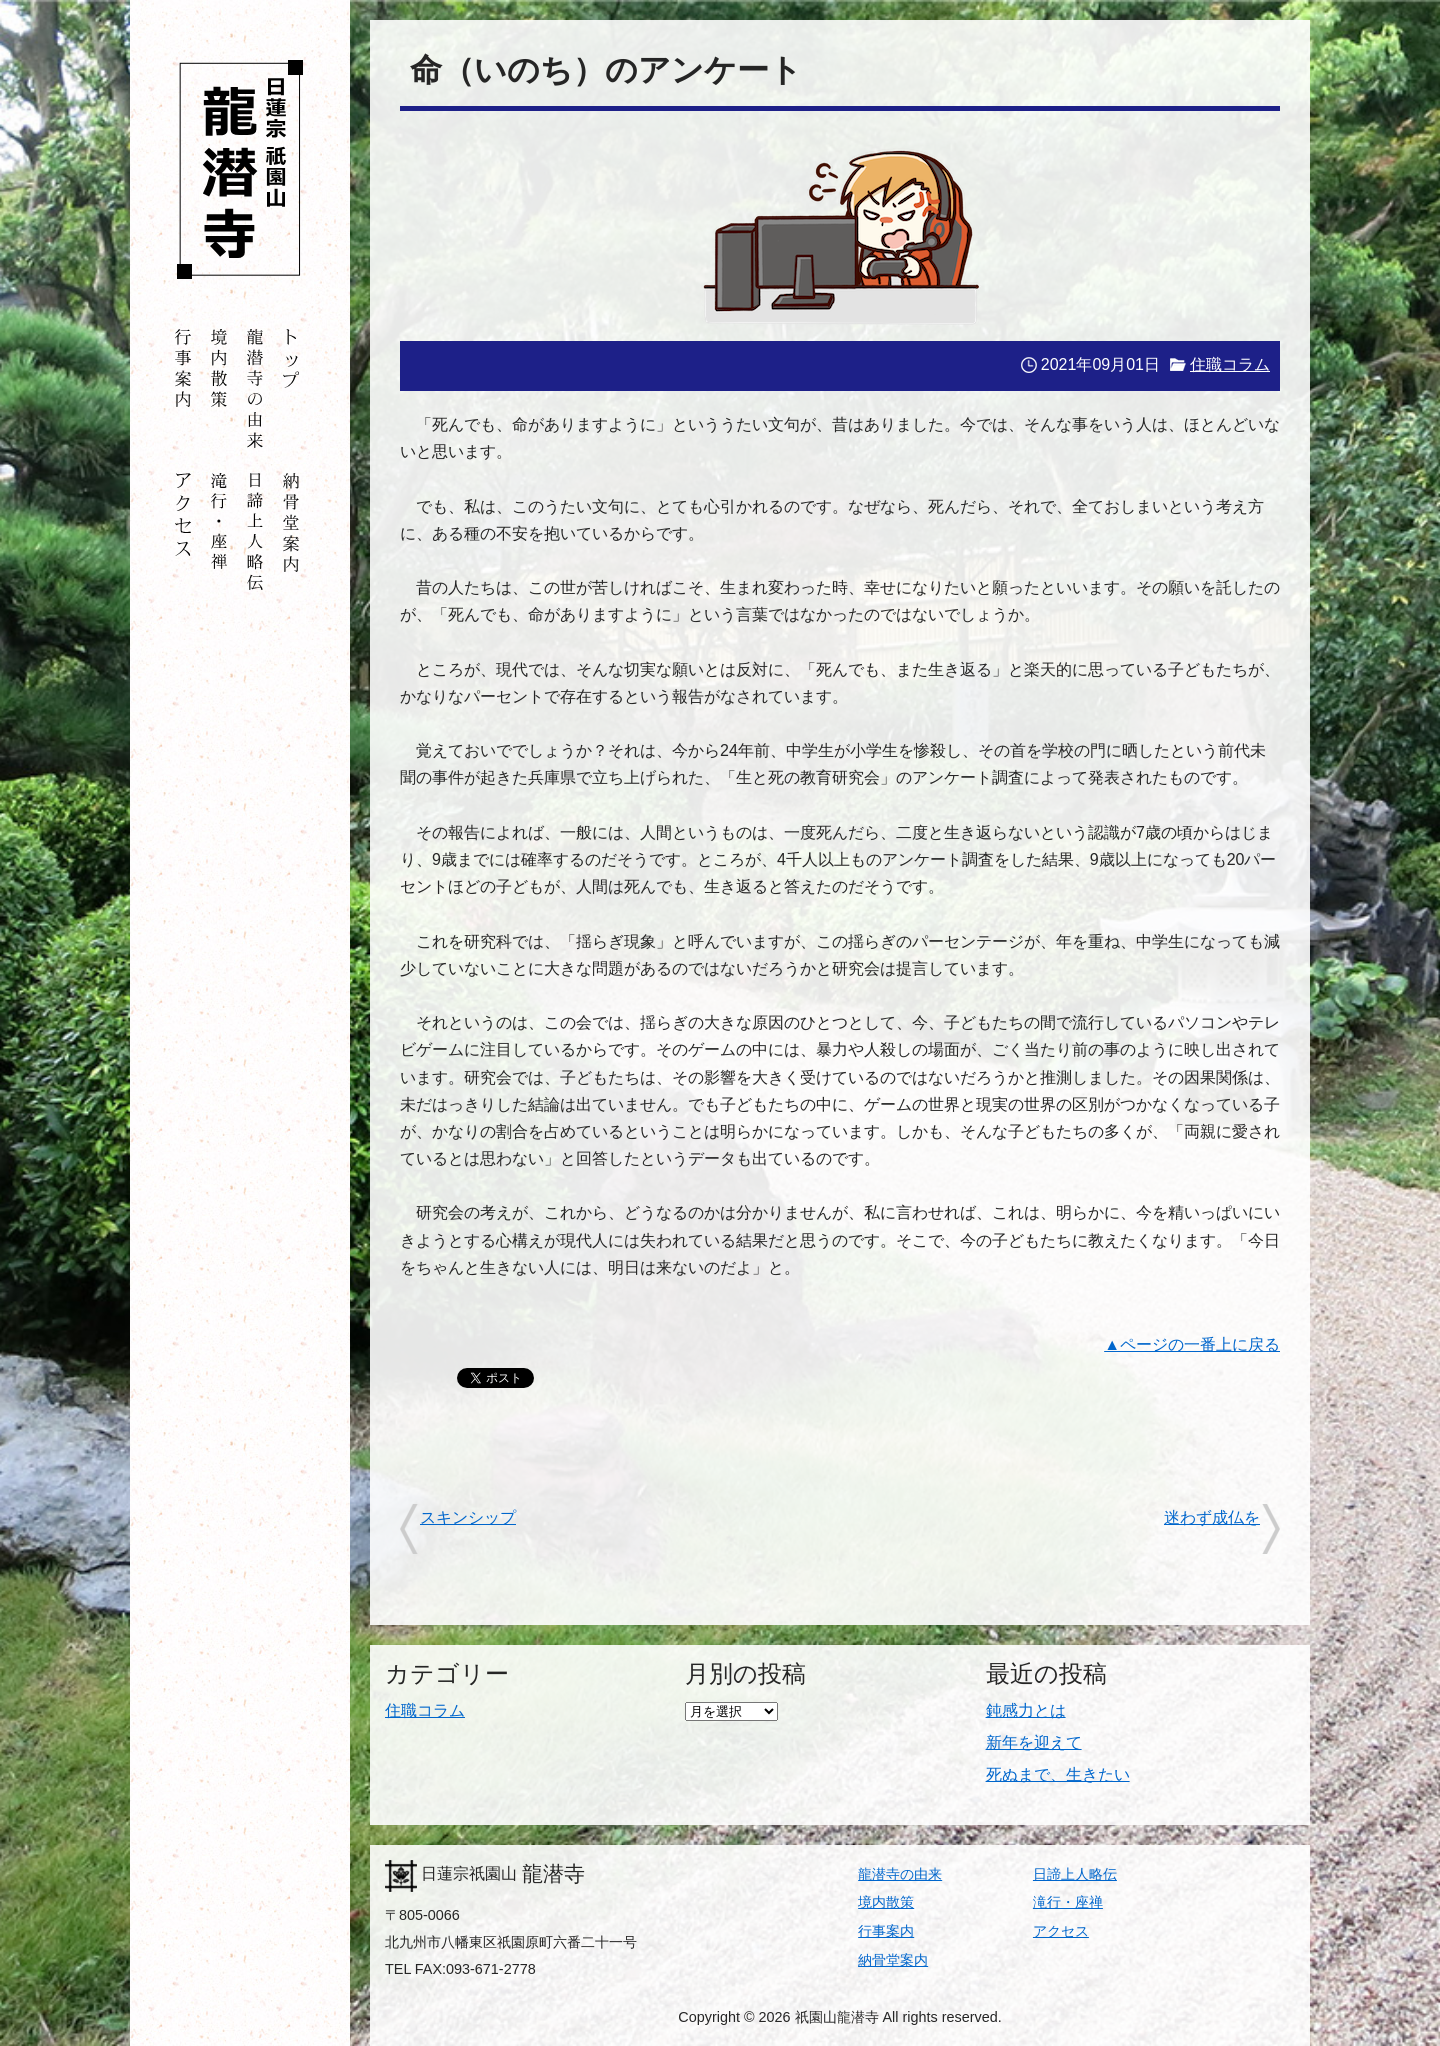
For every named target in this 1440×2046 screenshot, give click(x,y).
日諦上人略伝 (1075, 1874)
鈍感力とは (1026, 1710)
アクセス (1061, 1931)
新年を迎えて (1034, 1742)
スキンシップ (468, 1517)
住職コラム (1230, 364)
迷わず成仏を (1212, 1517)
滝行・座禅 (1068, 1902)
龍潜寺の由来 (900, 1874)
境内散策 (886, 1902)
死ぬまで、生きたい (1058, 1774)
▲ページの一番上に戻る (1192, 1344)
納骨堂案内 (893, 1960)
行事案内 (886, 1931)
